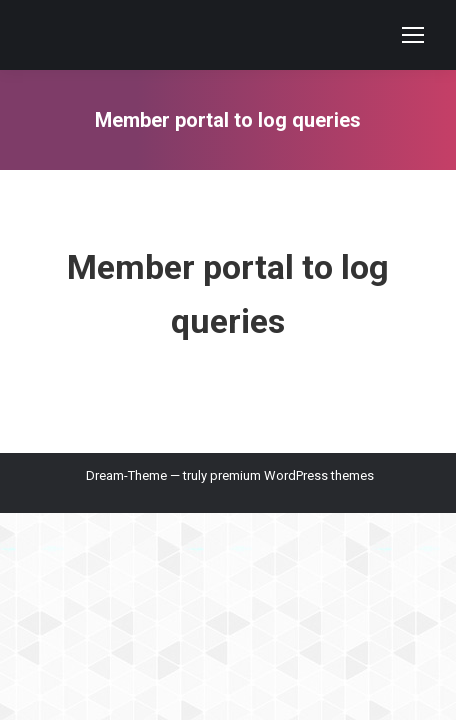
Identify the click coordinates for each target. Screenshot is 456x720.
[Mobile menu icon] (413, 35)
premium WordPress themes (292, 475)
